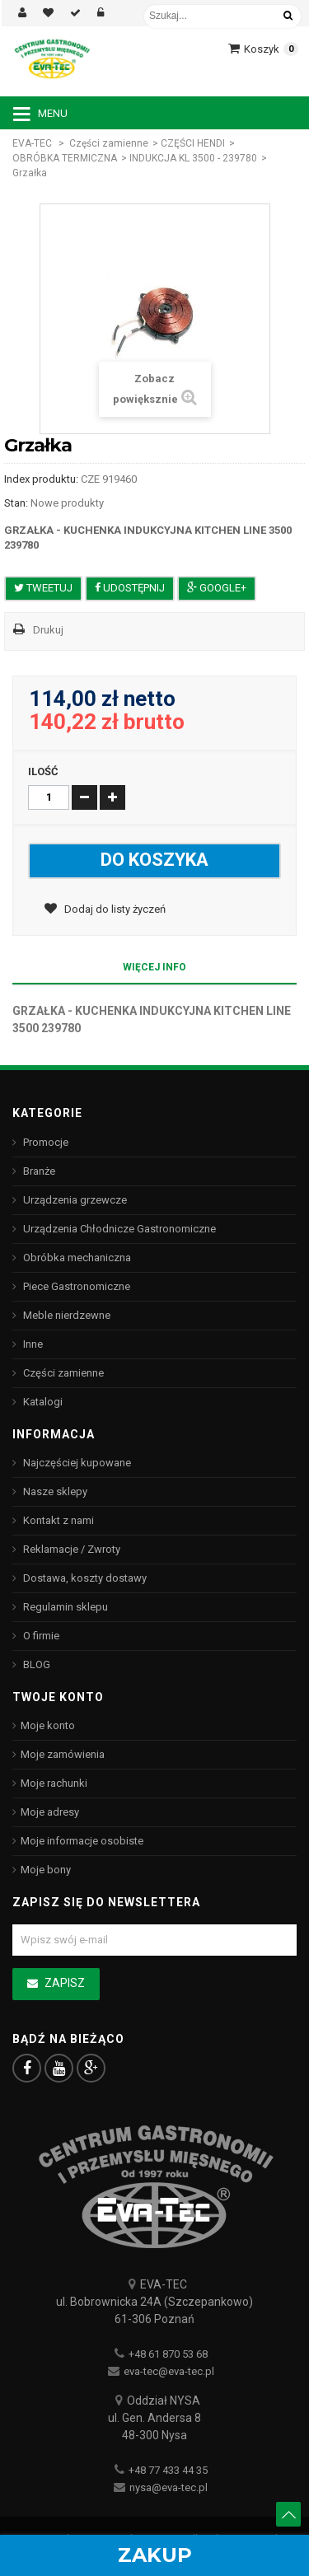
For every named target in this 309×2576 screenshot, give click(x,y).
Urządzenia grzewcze (74, 1200)
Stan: (16, 503)
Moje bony (46, 1869)
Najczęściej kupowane (76, 1462)
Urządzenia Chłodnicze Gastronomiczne (118, 1229)
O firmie (40, 1635)
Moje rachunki (54, 1783)
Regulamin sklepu (64, 1607)
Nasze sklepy (54, 1491)
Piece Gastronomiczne (75, 1286)
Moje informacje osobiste (82, 1841)
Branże (38, 1171)
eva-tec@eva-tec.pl (169, 2371)
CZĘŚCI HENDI (193, 143)
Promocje (44, 1142)
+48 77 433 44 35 (168, 2470)
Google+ (216, 588)
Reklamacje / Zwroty (70, 1549)
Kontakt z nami (57, 1520)
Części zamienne (108, 143)
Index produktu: (41, 479)
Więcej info (154, 967)
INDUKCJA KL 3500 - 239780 (193, 158)
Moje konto (48, 1725)
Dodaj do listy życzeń (114, 909)
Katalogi (42, 1402)
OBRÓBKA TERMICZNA (64, 158)
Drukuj (48, 630)
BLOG (35, 1664)
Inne (32, 1344)
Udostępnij (130, 588)
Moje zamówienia (63, 1754)
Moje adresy (50, 1812)
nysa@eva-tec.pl (168, 2487)
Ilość (43, 771)
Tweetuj (43, 588)
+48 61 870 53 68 (168, 2354)
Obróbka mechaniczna (76, 1257)
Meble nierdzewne (65, 1315)
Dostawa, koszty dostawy (84, 1578)
